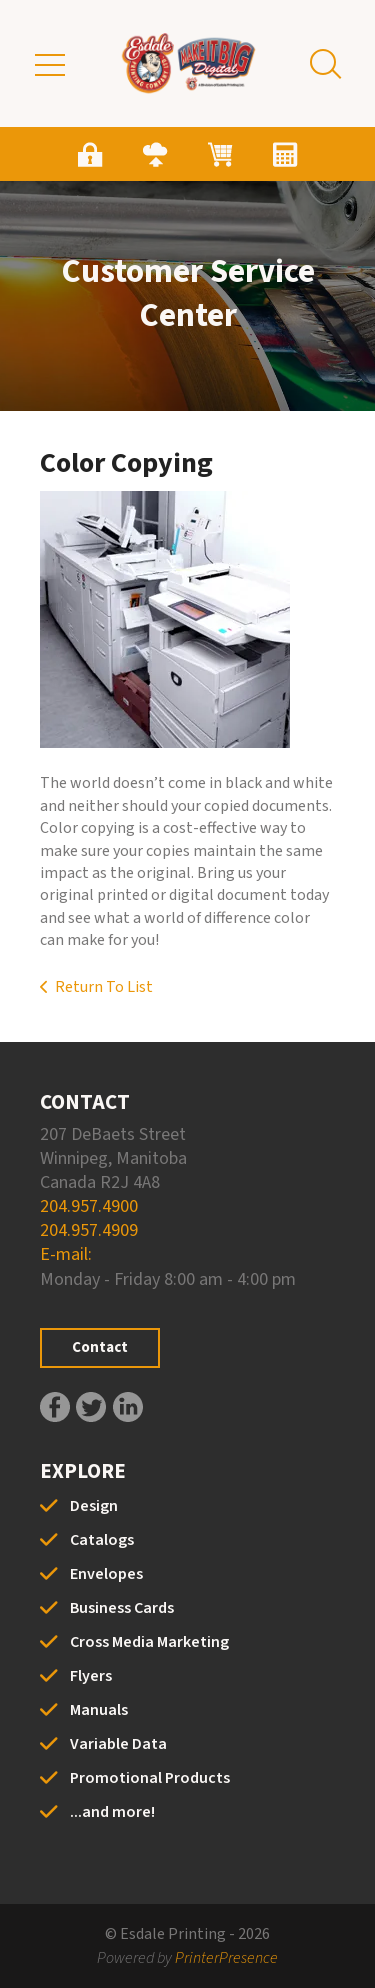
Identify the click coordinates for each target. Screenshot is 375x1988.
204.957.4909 (89, 1230)
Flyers (91, 1676)
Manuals (99, 1710)
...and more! (112, 1812)
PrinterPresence (226, 1958)
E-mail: (66, 1254)
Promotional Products (150, 1778)
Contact (100, 1347)
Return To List (104, 987)
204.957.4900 (89, 1206)
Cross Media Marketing (149, 1642)
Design (94, 1506)
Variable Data (118, 1744)
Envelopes (106, 1574)
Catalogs (102, 1540)
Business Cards (122, 1608)
